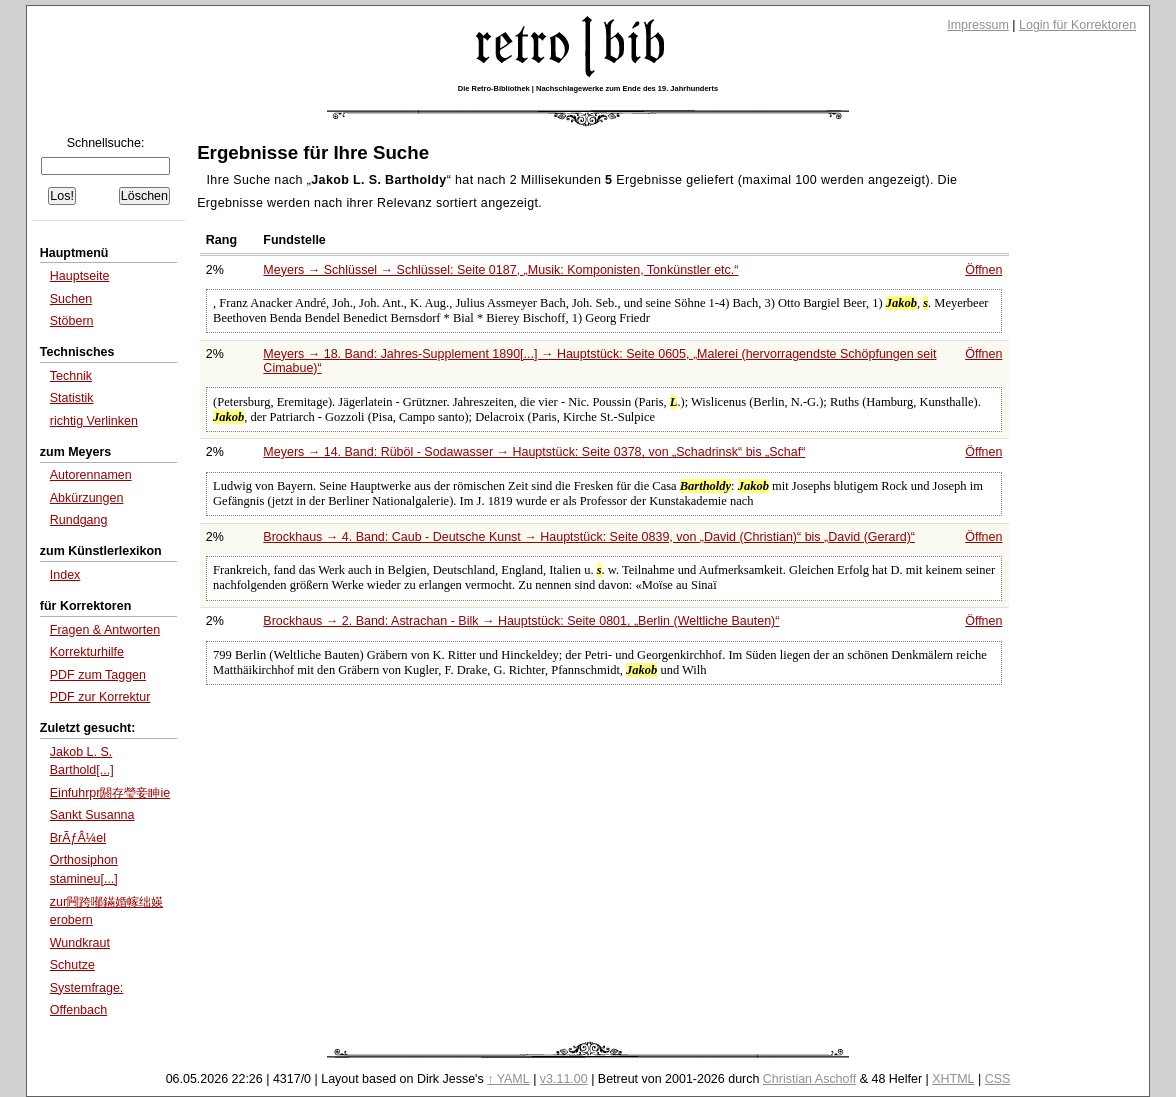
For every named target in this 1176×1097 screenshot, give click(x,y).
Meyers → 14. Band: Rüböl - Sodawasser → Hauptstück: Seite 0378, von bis (534, 452)
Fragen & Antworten (105, 630)
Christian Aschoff (809, 1079)
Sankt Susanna (92, 815)
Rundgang (79, 520)
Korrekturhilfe (87, 652)
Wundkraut (80, 943)
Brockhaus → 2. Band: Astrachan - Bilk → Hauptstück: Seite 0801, (521, 621)
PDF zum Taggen (98, 675)
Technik (71, 376)
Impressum (978, 25)
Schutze (72, 965)
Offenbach (78, 1010)
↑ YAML (508, 1079)
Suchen (71, 299)
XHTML (953, 1079)
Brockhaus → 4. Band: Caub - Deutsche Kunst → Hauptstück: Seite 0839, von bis (589, 537)
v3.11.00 (564, 1079)
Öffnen (983, 270)
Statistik (72, 398)
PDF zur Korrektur (100, 697)
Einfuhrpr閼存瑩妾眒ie (110, 793)
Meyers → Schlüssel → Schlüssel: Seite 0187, (500, 270)
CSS (998, 1079)
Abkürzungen (87, 498)
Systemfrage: (87, 988)
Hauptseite (80, 276)
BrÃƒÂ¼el (78, 838)
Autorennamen (91, 475)
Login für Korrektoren (1077, 25)
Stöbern (72, 321)
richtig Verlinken (94, 421)
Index (65, 575)
